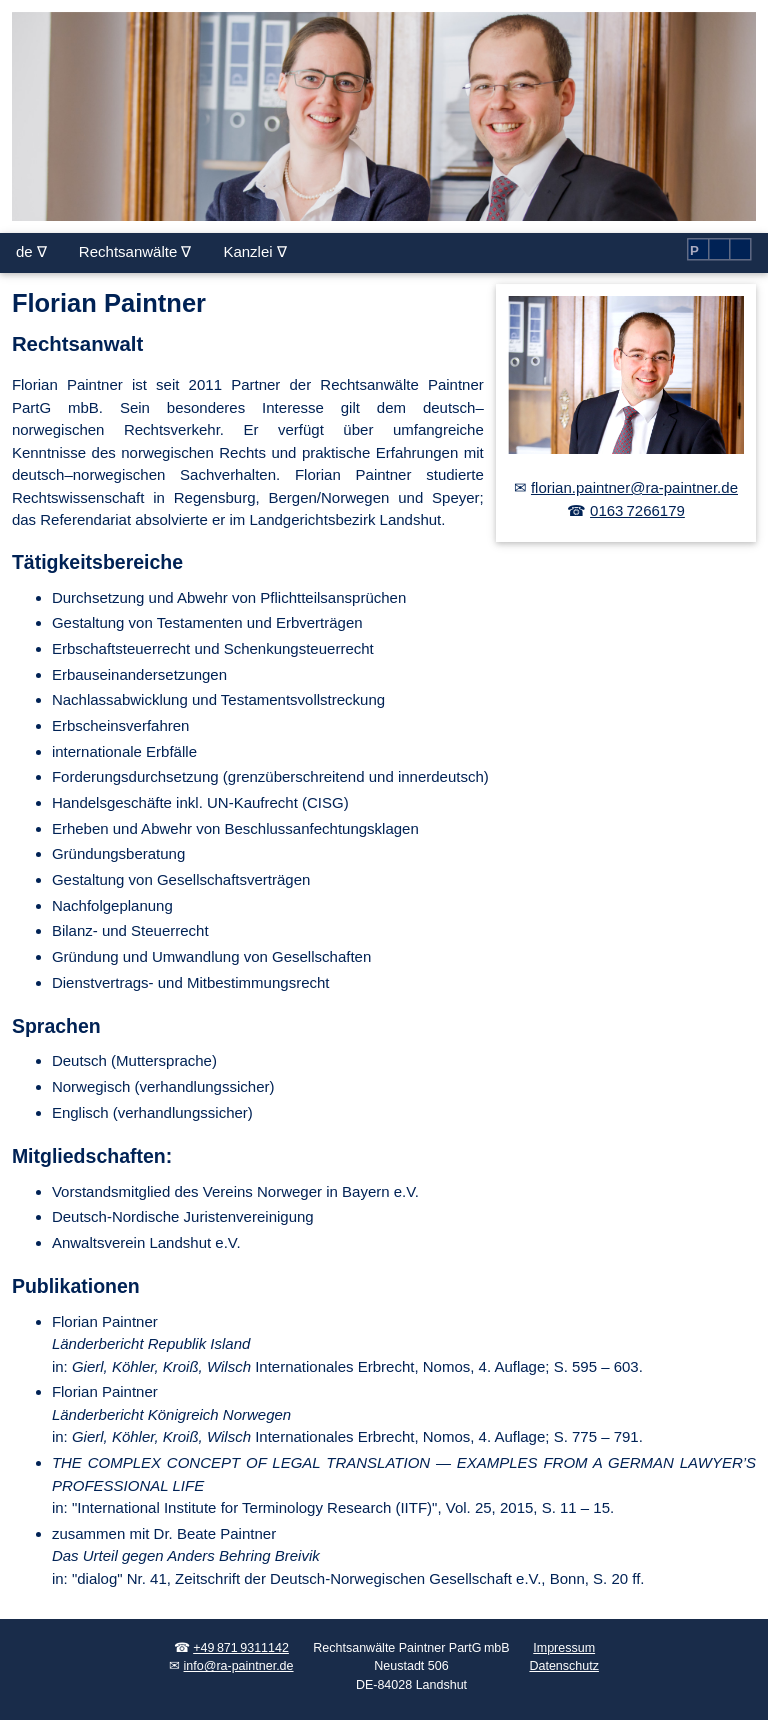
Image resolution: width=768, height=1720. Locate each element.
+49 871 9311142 (241, 1648)
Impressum (564, 1648)
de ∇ (31, 251)
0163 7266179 (637, 510)
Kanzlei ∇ (254, 251)
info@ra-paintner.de (239, 1666)
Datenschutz (563, 1666)
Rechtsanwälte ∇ (135, 251)
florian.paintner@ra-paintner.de (634, 487)
